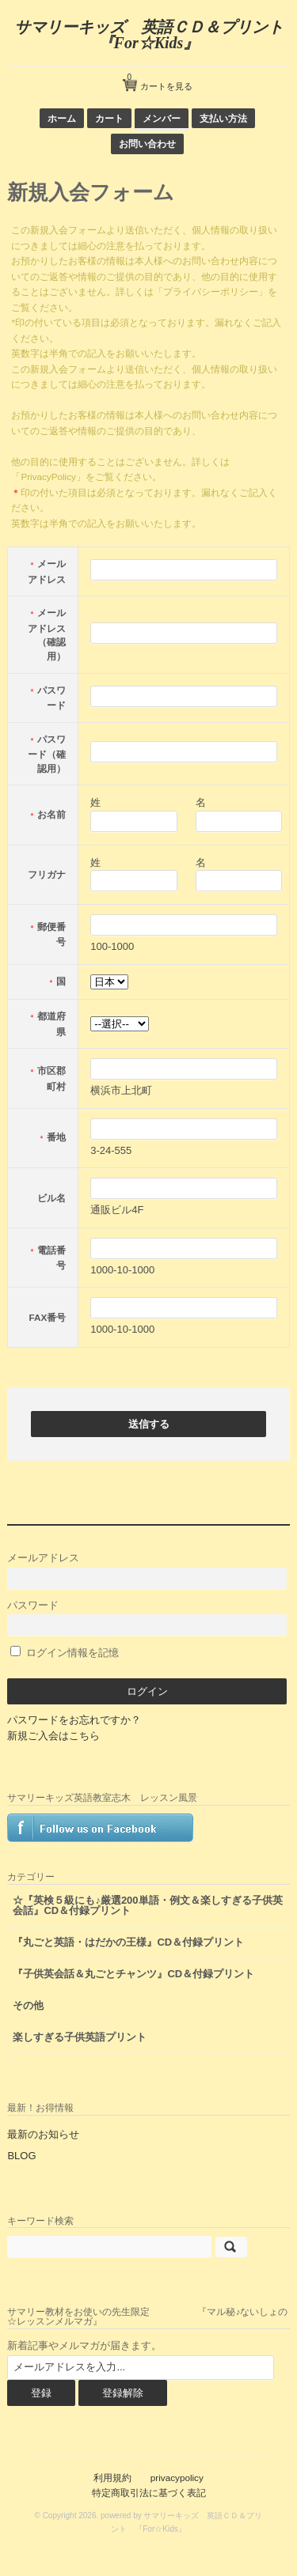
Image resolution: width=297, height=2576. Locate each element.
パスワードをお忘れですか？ (74, 1720)
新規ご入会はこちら (53, 1736)
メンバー (162, 118)
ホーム (62, 118)
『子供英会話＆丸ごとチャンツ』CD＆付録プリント (133, 1974)
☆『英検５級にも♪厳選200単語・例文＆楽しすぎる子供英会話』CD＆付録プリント (147, 1905)
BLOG (21, 2156)
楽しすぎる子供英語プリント (80, 2037)
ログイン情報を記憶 (64, 1653)
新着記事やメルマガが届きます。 (84, 2345)
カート (109, 118)
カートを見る (160, 80)
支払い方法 (223, 118)
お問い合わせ (147, 143)
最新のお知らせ (43, 2134)
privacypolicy (177, 2477)
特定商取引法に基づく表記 (149, 2492)
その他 (28, 2005)
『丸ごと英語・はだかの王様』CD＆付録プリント (128, 1942)
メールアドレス (147, 1570)
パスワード (147, 1617)
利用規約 (112, 2477)
